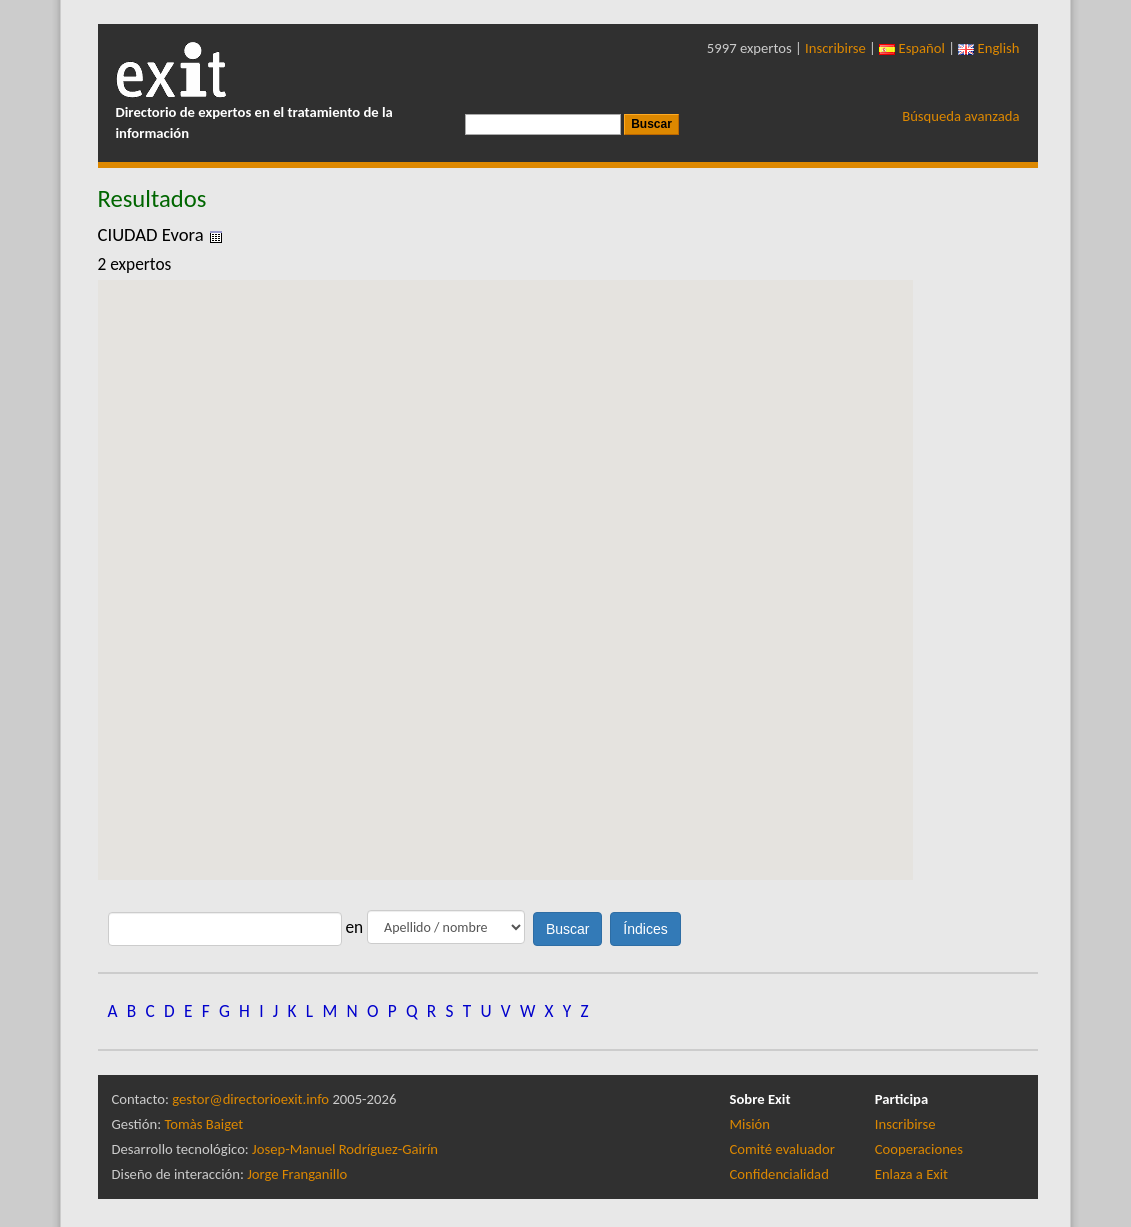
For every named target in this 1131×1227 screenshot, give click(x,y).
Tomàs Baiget (203, 1124)
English (988, 48)
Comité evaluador (782, 1149)
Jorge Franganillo (297, 1174)
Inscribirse (835, 48)
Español (912, 48)
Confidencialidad (779, 1174)
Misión (750, 1124)
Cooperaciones (919, 1149)
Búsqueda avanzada (960, 116)
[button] (505, 561)
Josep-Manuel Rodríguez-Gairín (345, 1149)
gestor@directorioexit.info (250, 1099)
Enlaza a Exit (911, 1174)
